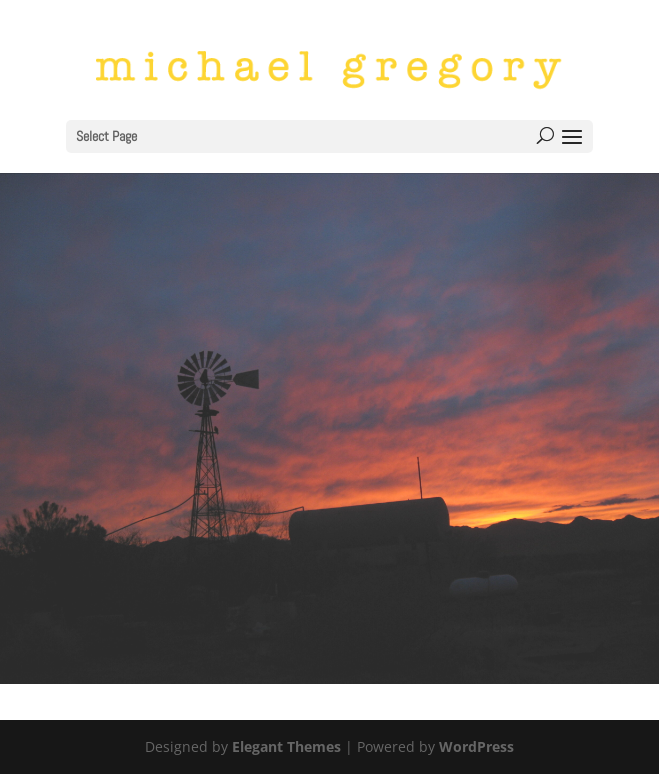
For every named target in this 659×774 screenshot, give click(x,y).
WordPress (476, 746)
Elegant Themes (286, 746)
